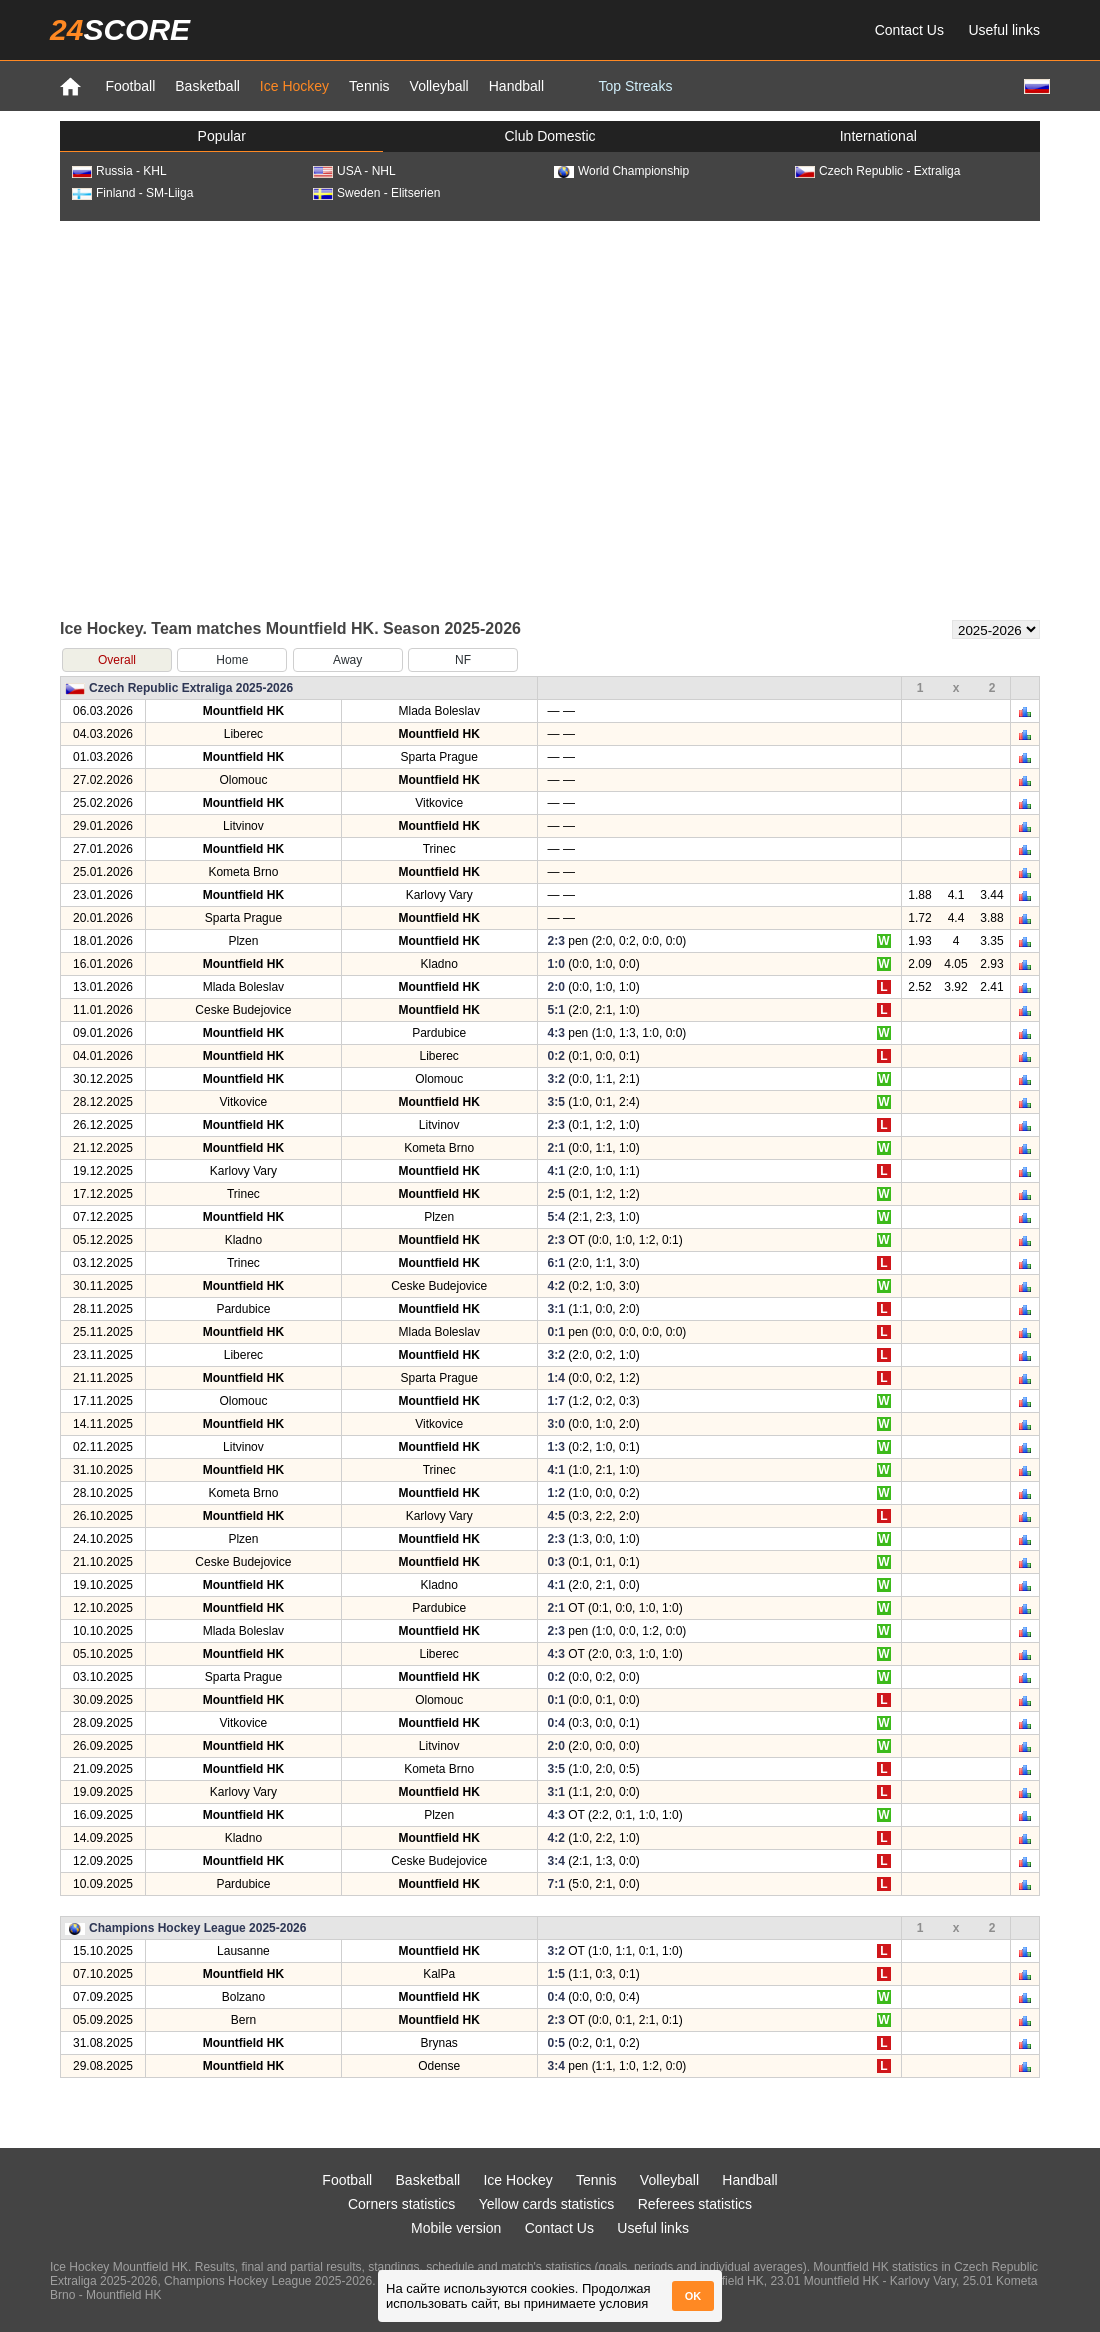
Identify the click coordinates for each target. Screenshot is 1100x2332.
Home (232, 660)
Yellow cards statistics (547, 2204)
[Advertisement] (187, 418)
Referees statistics (695, 2204)
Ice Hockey (294, 86)
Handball (516, 86)
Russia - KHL (119, 171)
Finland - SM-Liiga (132, 193)
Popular (222, 136)
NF (463, 660)
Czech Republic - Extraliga (877, 171)
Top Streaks (635, 86)
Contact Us (909, 30)
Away (347, 660)
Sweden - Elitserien (376, 193)
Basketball (207, 86)
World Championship (621, 171)
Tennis (369, 86)
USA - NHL (354, 171)
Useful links (1004, 30)
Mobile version (456, 2228)
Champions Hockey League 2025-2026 (197, 1928)
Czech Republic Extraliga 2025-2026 (191, 688)
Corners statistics (401, 2204)
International (878, 136)
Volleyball (439, 86)
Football (130, 86)
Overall (117, 660)
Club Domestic (549, 136)
